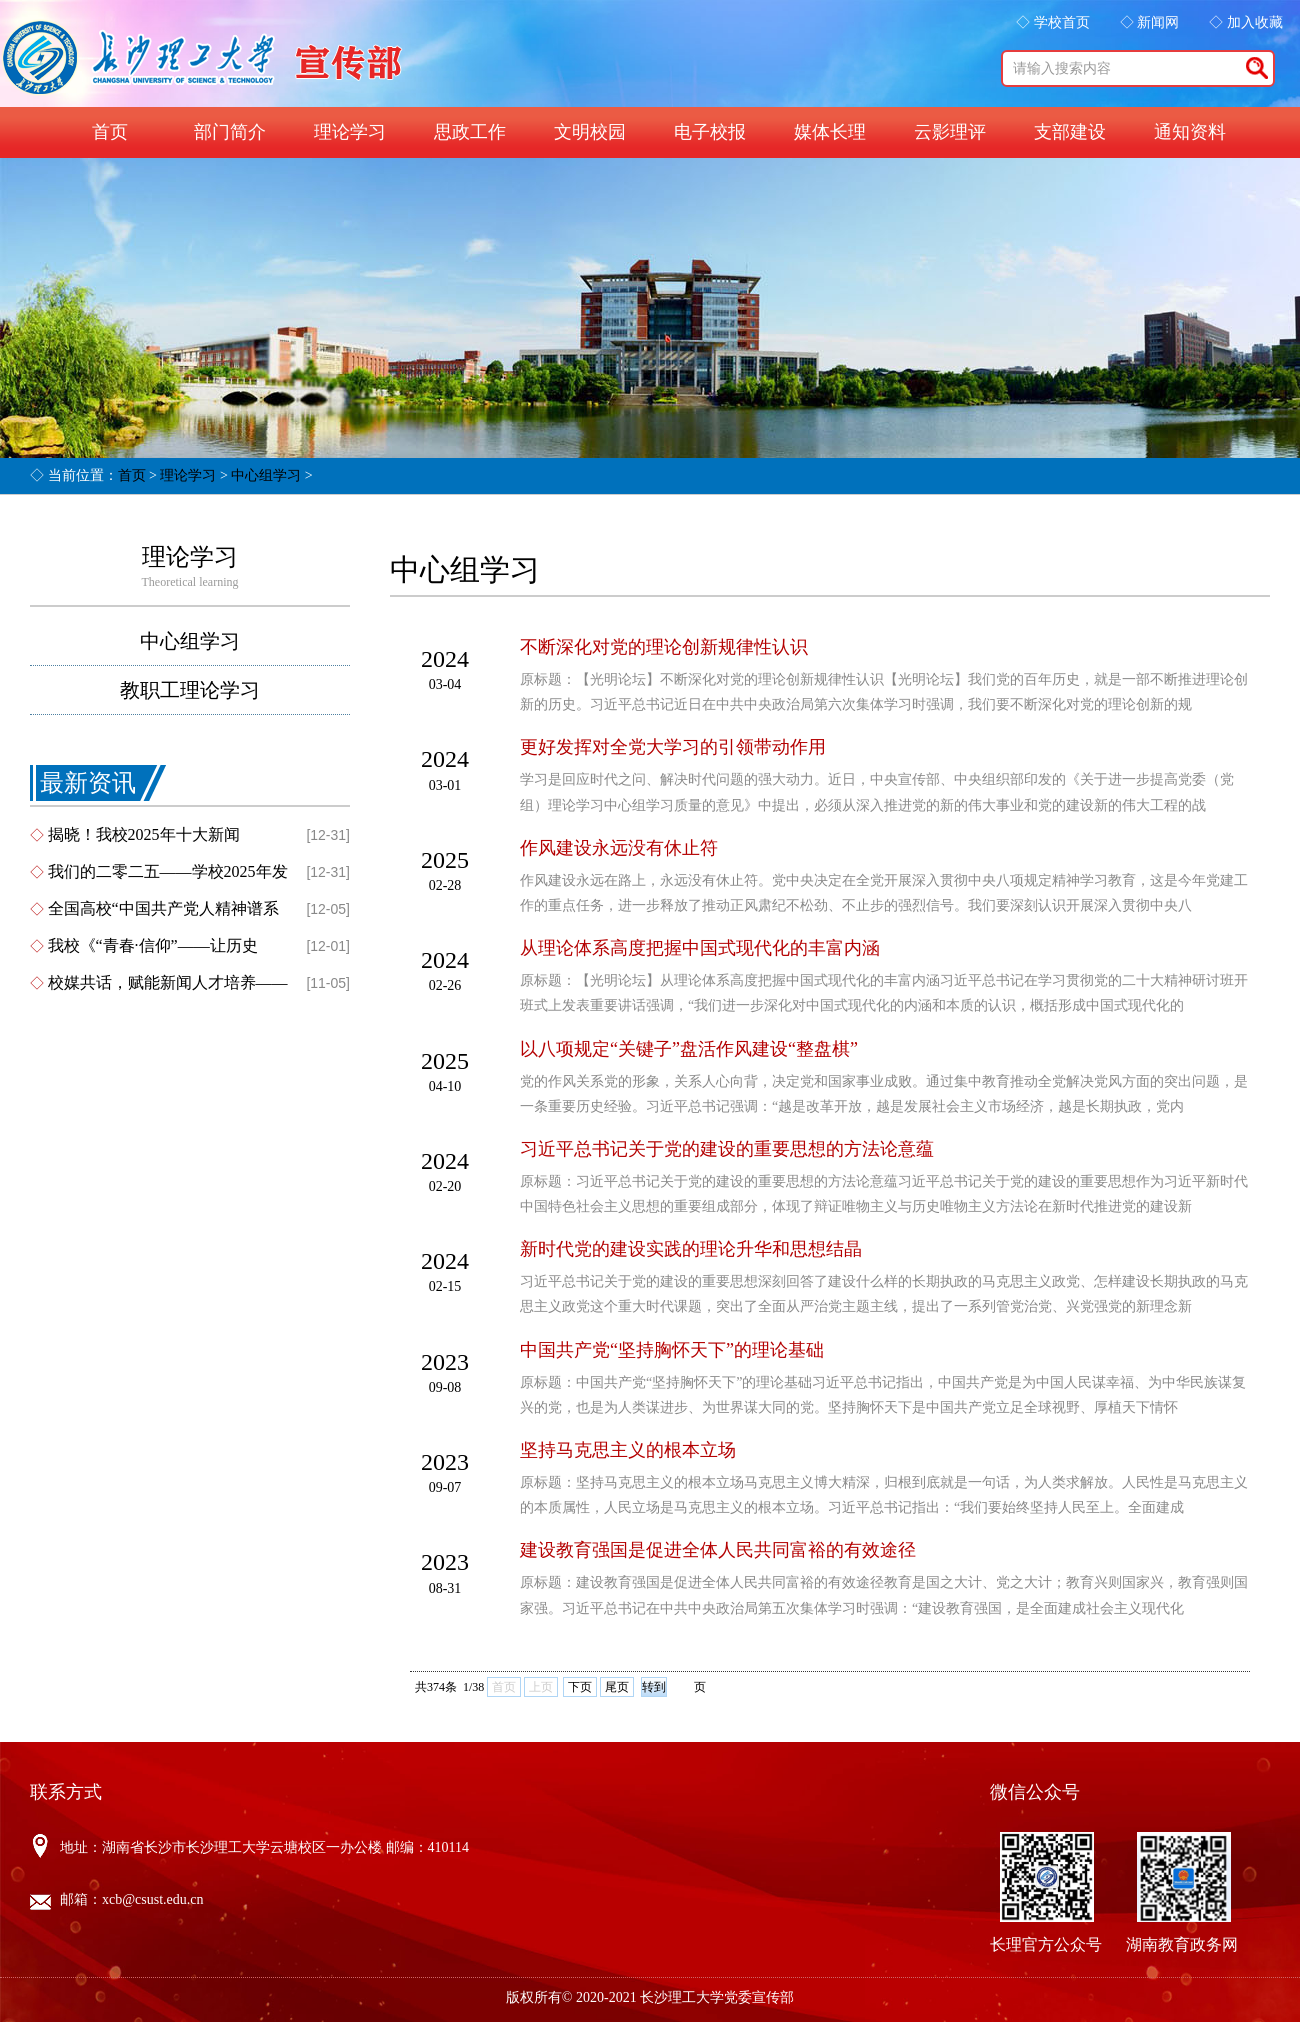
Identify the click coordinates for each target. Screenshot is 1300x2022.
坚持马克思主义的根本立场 (628, 1450)
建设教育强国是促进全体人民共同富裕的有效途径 (718, 1550)
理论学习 (350, 132)
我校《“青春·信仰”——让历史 (153, 945)
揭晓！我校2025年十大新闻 (144, 834)
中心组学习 (266, 475)
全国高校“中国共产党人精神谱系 (163, 908)
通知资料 (1190, 132)
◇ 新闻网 (1150, 22)
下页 (580, 1687)
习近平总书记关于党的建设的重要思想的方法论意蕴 (727, 1149)
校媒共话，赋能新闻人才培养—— (168, 982)
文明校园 (590, 132)
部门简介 (230, 132)
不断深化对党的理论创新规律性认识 (664, 647)
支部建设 (1070, 132)
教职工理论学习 (190, 690)
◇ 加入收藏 (1246, 22)
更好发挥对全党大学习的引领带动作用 (673, 747)
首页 (110, 132)
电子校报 (710, 132)
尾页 (617, 1687)
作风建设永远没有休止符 (619, 848)
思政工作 (470, 132)
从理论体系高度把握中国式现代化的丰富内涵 (700, 948)
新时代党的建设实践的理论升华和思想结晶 (691, 1249)
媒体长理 (830, 132)
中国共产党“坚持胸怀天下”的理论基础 (672, 1350)
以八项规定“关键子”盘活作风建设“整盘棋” (689, 1049)
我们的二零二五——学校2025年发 (168, 871)
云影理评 (950, 132)
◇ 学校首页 (1053, 22)
